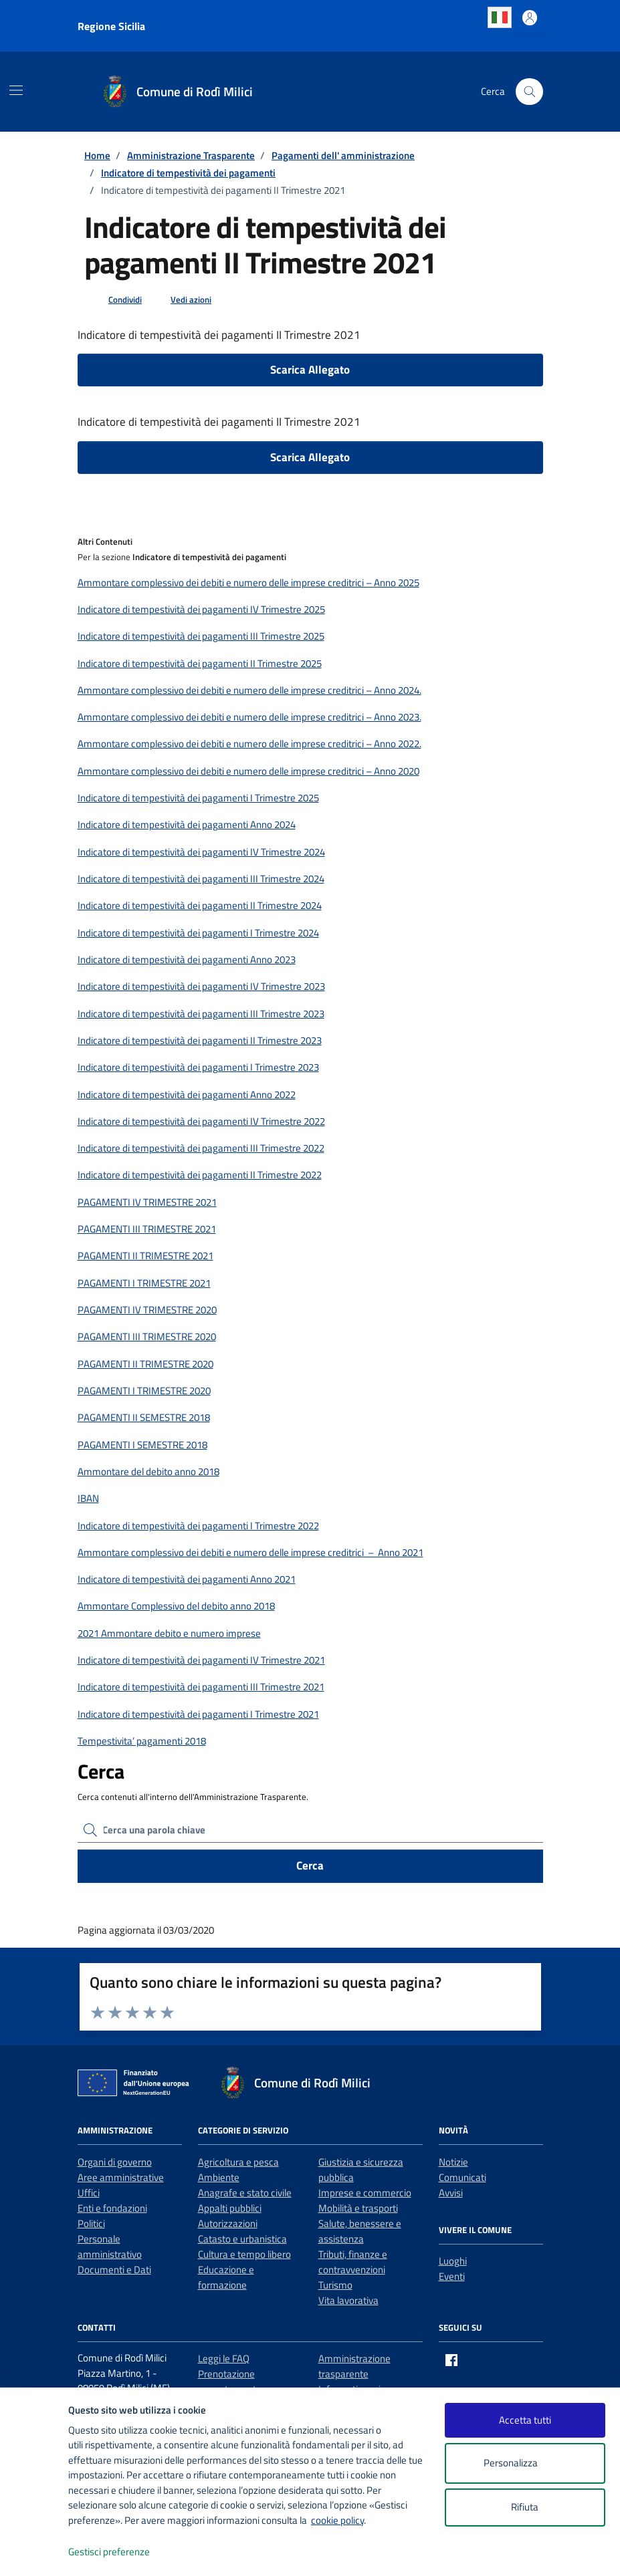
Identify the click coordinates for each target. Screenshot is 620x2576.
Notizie (453, 2162)
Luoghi (453, 2261)
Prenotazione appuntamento (230, 2381)
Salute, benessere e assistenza (359, 2231)
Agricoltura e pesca (238, 2162)
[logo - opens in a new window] (34, 2552)
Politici (91, 2223)
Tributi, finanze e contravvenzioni (352, 2261)
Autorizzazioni (227, 2223)
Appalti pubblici (230, 2208)
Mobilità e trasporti (358, 2208)
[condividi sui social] (114, 300)
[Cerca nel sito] (529, 91)
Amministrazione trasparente (354, 2366)
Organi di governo (115, 2162)
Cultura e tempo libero (244, 2254)
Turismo (335, 2285)
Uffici (89, 2192)
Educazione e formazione (226, 2277)
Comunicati (462, 2177)
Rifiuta (524, 2507)
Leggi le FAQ (223, 2358)
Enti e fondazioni (112, 2208)
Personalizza (525, 2463)
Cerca (310, 1865)
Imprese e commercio (364, 2192)
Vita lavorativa (348, 2300)
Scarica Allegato (310, 369)
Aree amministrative (121, 2177)
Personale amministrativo (110, 2246)
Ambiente (218, 2177)
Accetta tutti (525, 2420)
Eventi (452, 2276)
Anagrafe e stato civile (245, 2192)
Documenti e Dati (114, 2269)
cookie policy (337, 2520)
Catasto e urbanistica (242, 2238)
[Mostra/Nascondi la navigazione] (16, 90)
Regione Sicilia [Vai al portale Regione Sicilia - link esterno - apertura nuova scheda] (111, 26)
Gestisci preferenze (123, 2552)
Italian (500, 17)
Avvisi (451, 2192)
